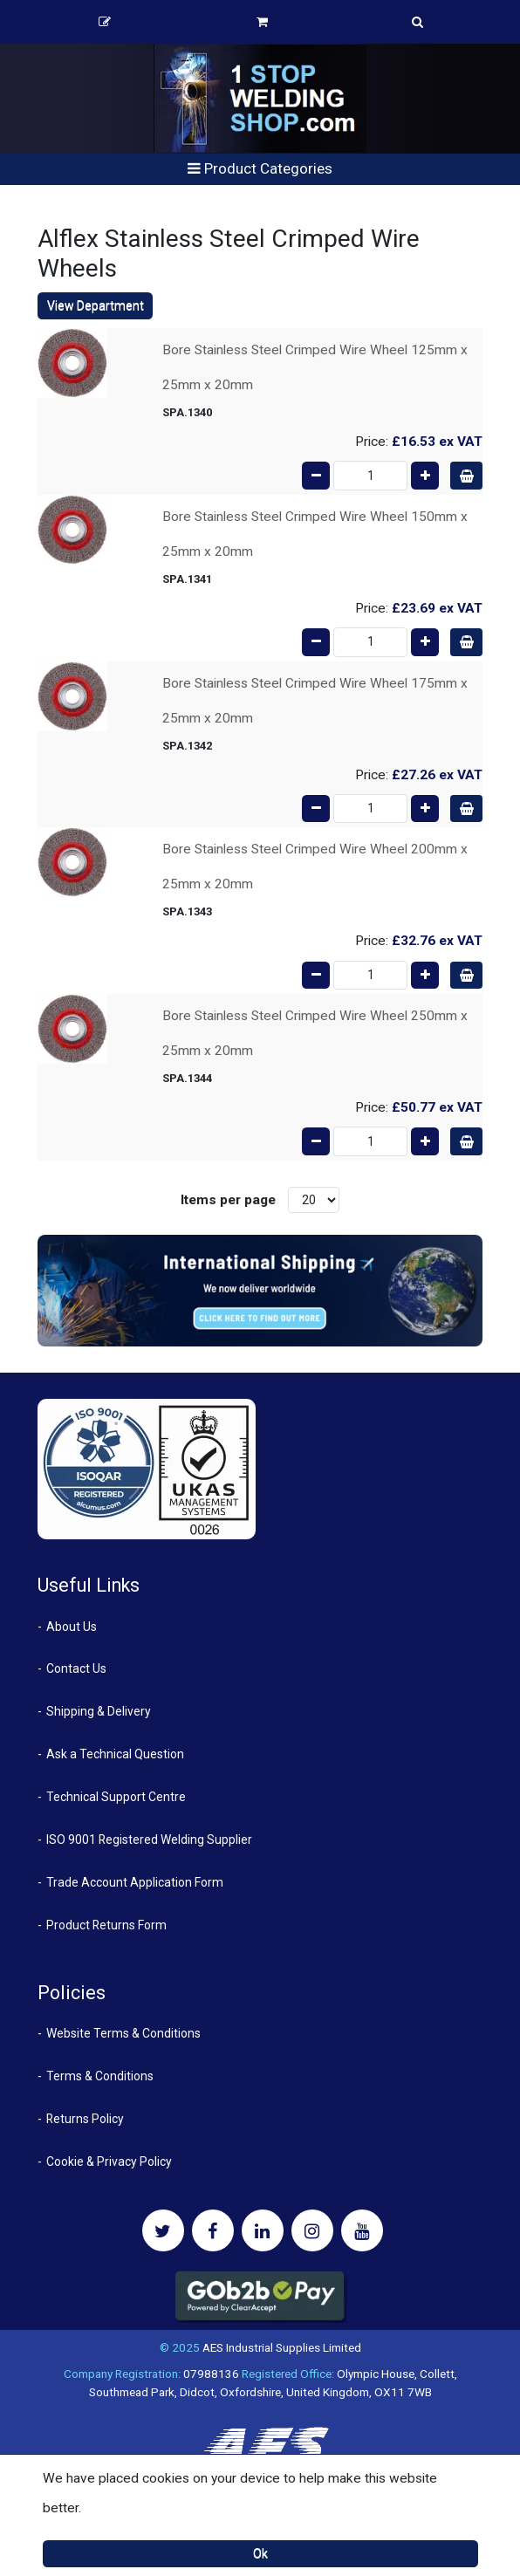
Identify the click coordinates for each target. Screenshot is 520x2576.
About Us (71, 1627)
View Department (95, 305)
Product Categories (260, 168)
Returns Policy (85, 2119)
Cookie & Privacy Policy (109, 2161)
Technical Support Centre (116, 1797)
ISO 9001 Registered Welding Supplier (149, 1839)
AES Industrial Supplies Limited (281, 2347)
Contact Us (76, 1668)
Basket (262, 22)
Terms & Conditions (100, 2076)
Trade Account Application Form (134, 1882)
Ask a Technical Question (115, 1754)
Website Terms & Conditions (123, 2033)
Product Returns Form (106, 1925)
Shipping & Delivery (98, 1711)
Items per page (228, 1200)
